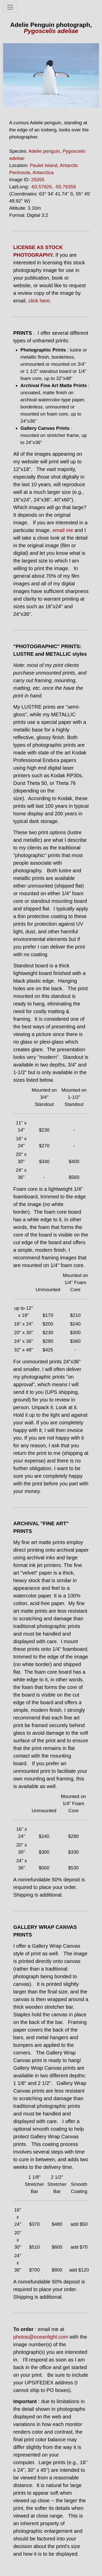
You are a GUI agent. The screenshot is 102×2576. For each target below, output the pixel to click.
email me (62, 530)
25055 (37, 179)
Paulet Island (43, 165)
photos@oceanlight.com (40, 2337)
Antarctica (43, 172)
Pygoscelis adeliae (51, 30)
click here (39, 300)
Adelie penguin (44, 151)
